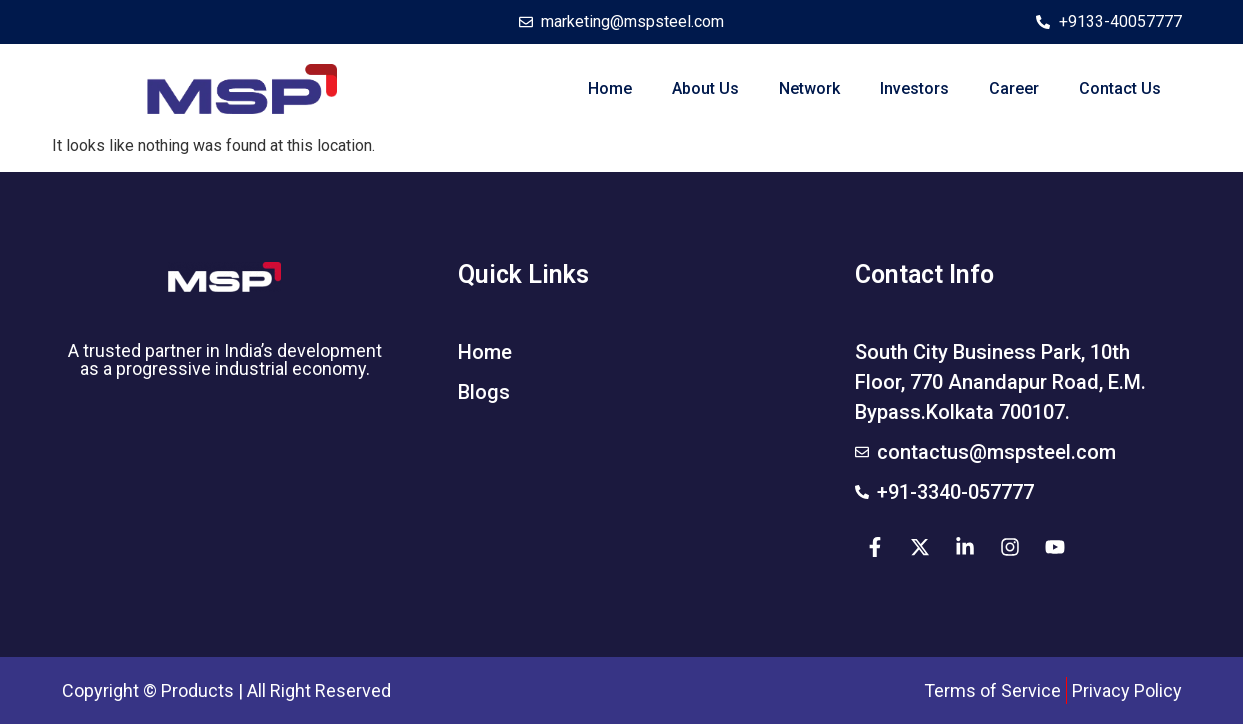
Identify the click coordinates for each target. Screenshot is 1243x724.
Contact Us (1120, 88)
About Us (705, 88)
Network (809, 88)
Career (1014, 88)
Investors (914, 88)
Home (610, 88)
